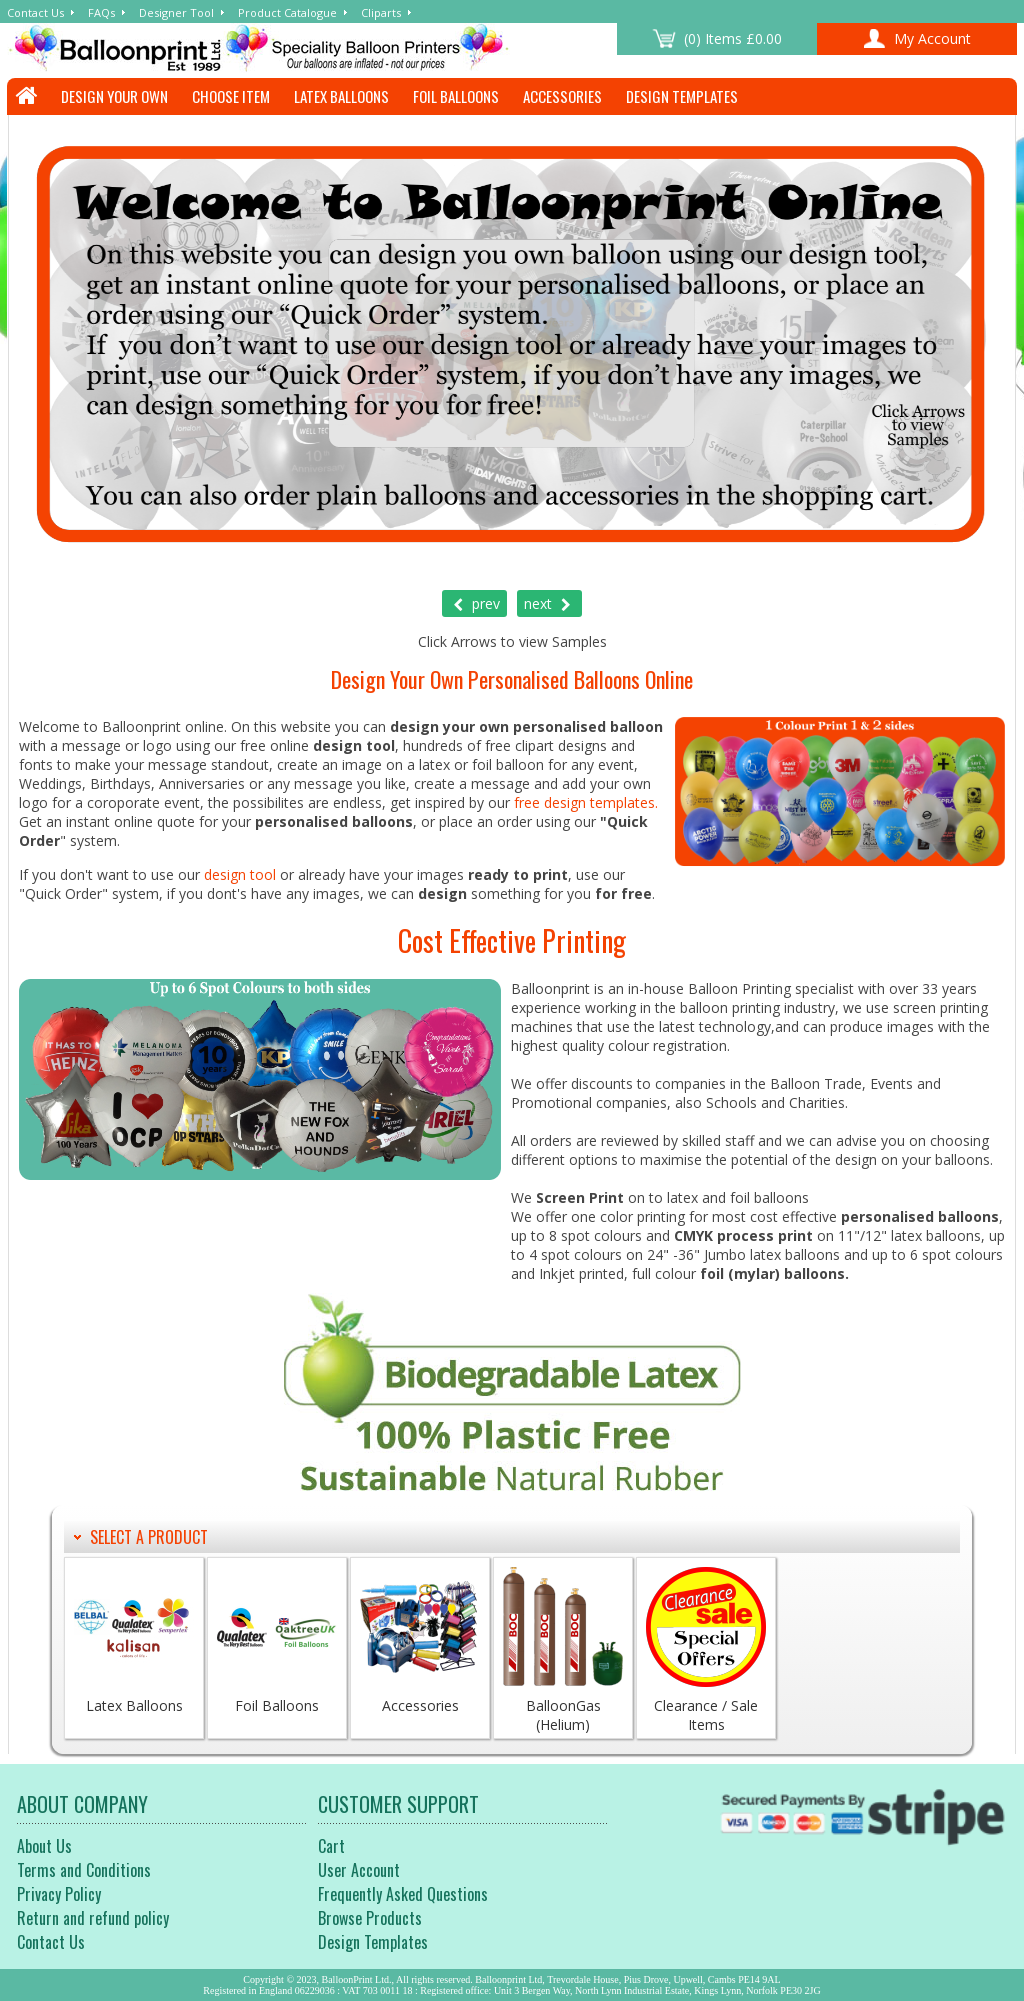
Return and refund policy (93, 1918)
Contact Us (35, 12)
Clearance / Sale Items (706, 1650)
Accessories (562, 96)
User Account (359, 1870)
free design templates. (586, 802)
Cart (331, 1846)
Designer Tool (176, 12)
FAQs (101, 12)
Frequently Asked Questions (403, 1894)
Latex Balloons (341, 96)
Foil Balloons (456, 96)
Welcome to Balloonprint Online (312, 48)
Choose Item (231, 96)
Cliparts (381, 12)
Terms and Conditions (84, 1870)
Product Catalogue (287, 12)
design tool (240, 874)
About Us (44, 1846)
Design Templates (682, 96)
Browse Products (370, 1918)
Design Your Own (114, 96)
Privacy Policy (59, 1894)
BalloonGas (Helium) (563, 1650)
